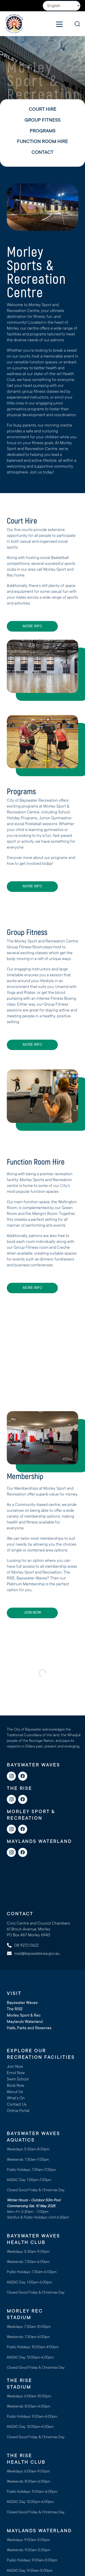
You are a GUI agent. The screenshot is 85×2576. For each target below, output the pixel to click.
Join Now (15, 2066)
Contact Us (17, 2104)
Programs (43, 131)
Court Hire (42, 109)
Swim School (18, 2079)
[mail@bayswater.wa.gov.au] (11, 1953)
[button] (59, 24)
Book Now (15, 2085)
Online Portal (18, 2110)
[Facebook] (22, 1776)
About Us (15, 2091)
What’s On (16, 2098)
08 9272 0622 (26, 1945)
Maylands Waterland (25, 2021)
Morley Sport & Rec (24, 2015)
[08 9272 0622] (11, 1945)
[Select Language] (62, 6)
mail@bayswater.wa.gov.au (37, 1953)
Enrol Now (16, 2072)
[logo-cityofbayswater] (14, 24)
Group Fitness (42, 120)
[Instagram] (11, 1776)
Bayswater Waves (22, 2002)
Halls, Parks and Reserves (29, 2028)
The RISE (15, 2009)
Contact (42, 152)
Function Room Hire (42, 141)
